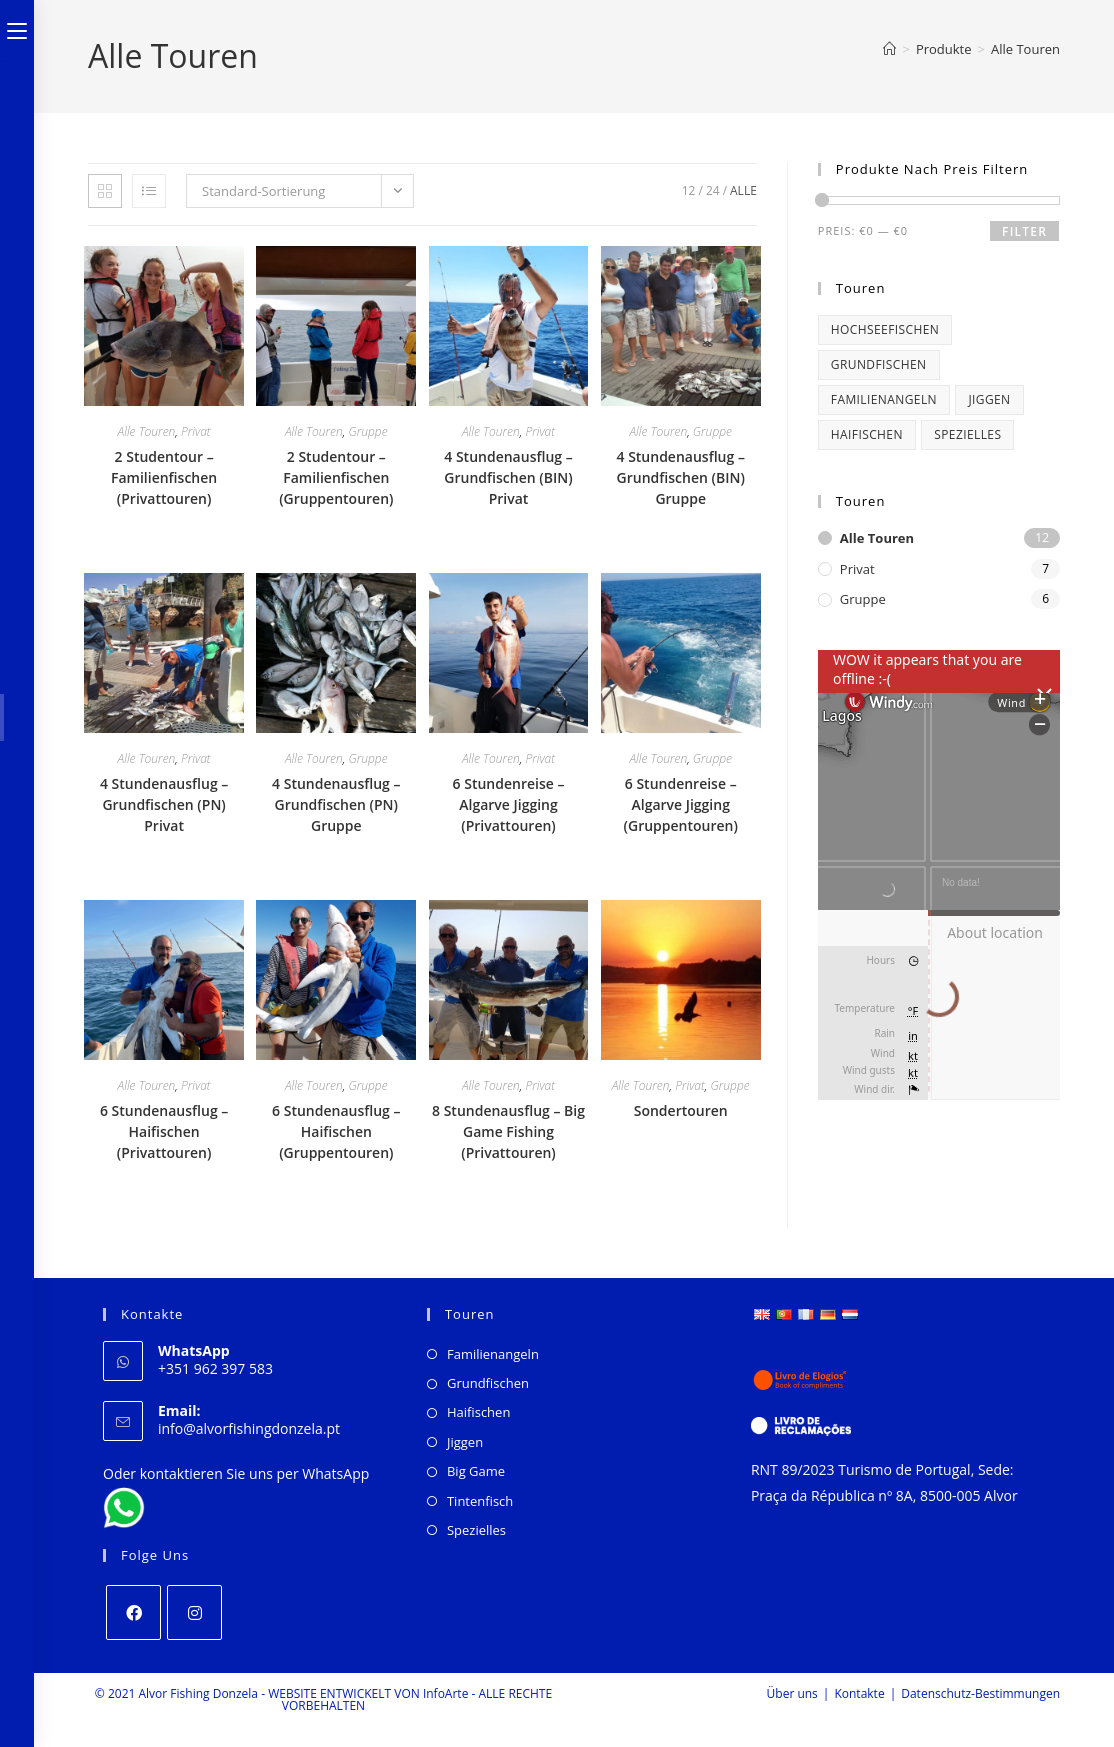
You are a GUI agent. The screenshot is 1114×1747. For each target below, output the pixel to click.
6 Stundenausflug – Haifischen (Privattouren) (164, 1131)
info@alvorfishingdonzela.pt (249, 1428)
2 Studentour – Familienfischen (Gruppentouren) (336, 477)
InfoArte (445, 1693)
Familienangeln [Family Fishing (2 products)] (884, 399)
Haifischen (478, 1412)
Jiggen (465, 1442)
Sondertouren (681, 1110)
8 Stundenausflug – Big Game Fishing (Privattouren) (508, 1131)
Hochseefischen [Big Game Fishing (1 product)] (885, 329)
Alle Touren (1025, 49)
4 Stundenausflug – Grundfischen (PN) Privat (164, 804)
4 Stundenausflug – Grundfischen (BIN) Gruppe (680, 477)
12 (689, 190)
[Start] (889, 49)
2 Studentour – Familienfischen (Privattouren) (164, 477)
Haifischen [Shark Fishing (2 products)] (867, 434)
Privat (196, 431)
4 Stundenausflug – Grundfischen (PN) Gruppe (336, 804)
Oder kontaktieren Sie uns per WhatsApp (236, 1473)
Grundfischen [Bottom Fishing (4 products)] (879, 364)
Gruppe (367, 431)
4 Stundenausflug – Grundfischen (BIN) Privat (508, 477)
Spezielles (476, 1530)
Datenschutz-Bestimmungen (980, 1693)
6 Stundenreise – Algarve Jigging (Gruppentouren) (681, 804)
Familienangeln (493, 1354)
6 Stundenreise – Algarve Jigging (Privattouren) (509, 804)
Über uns (792, 1693)
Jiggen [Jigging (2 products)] (989, 399)
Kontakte (859, 1693)
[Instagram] (194, 1612)
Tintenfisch (480, 1501)
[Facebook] (133, 1612)
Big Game (476, 1471)
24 (713, 190)
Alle (743, 190)
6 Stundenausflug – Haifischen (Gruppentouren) (336, 1131)
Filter (1024, 231)
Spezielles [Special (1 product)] (967, 434)
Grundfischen (488, 1383)
